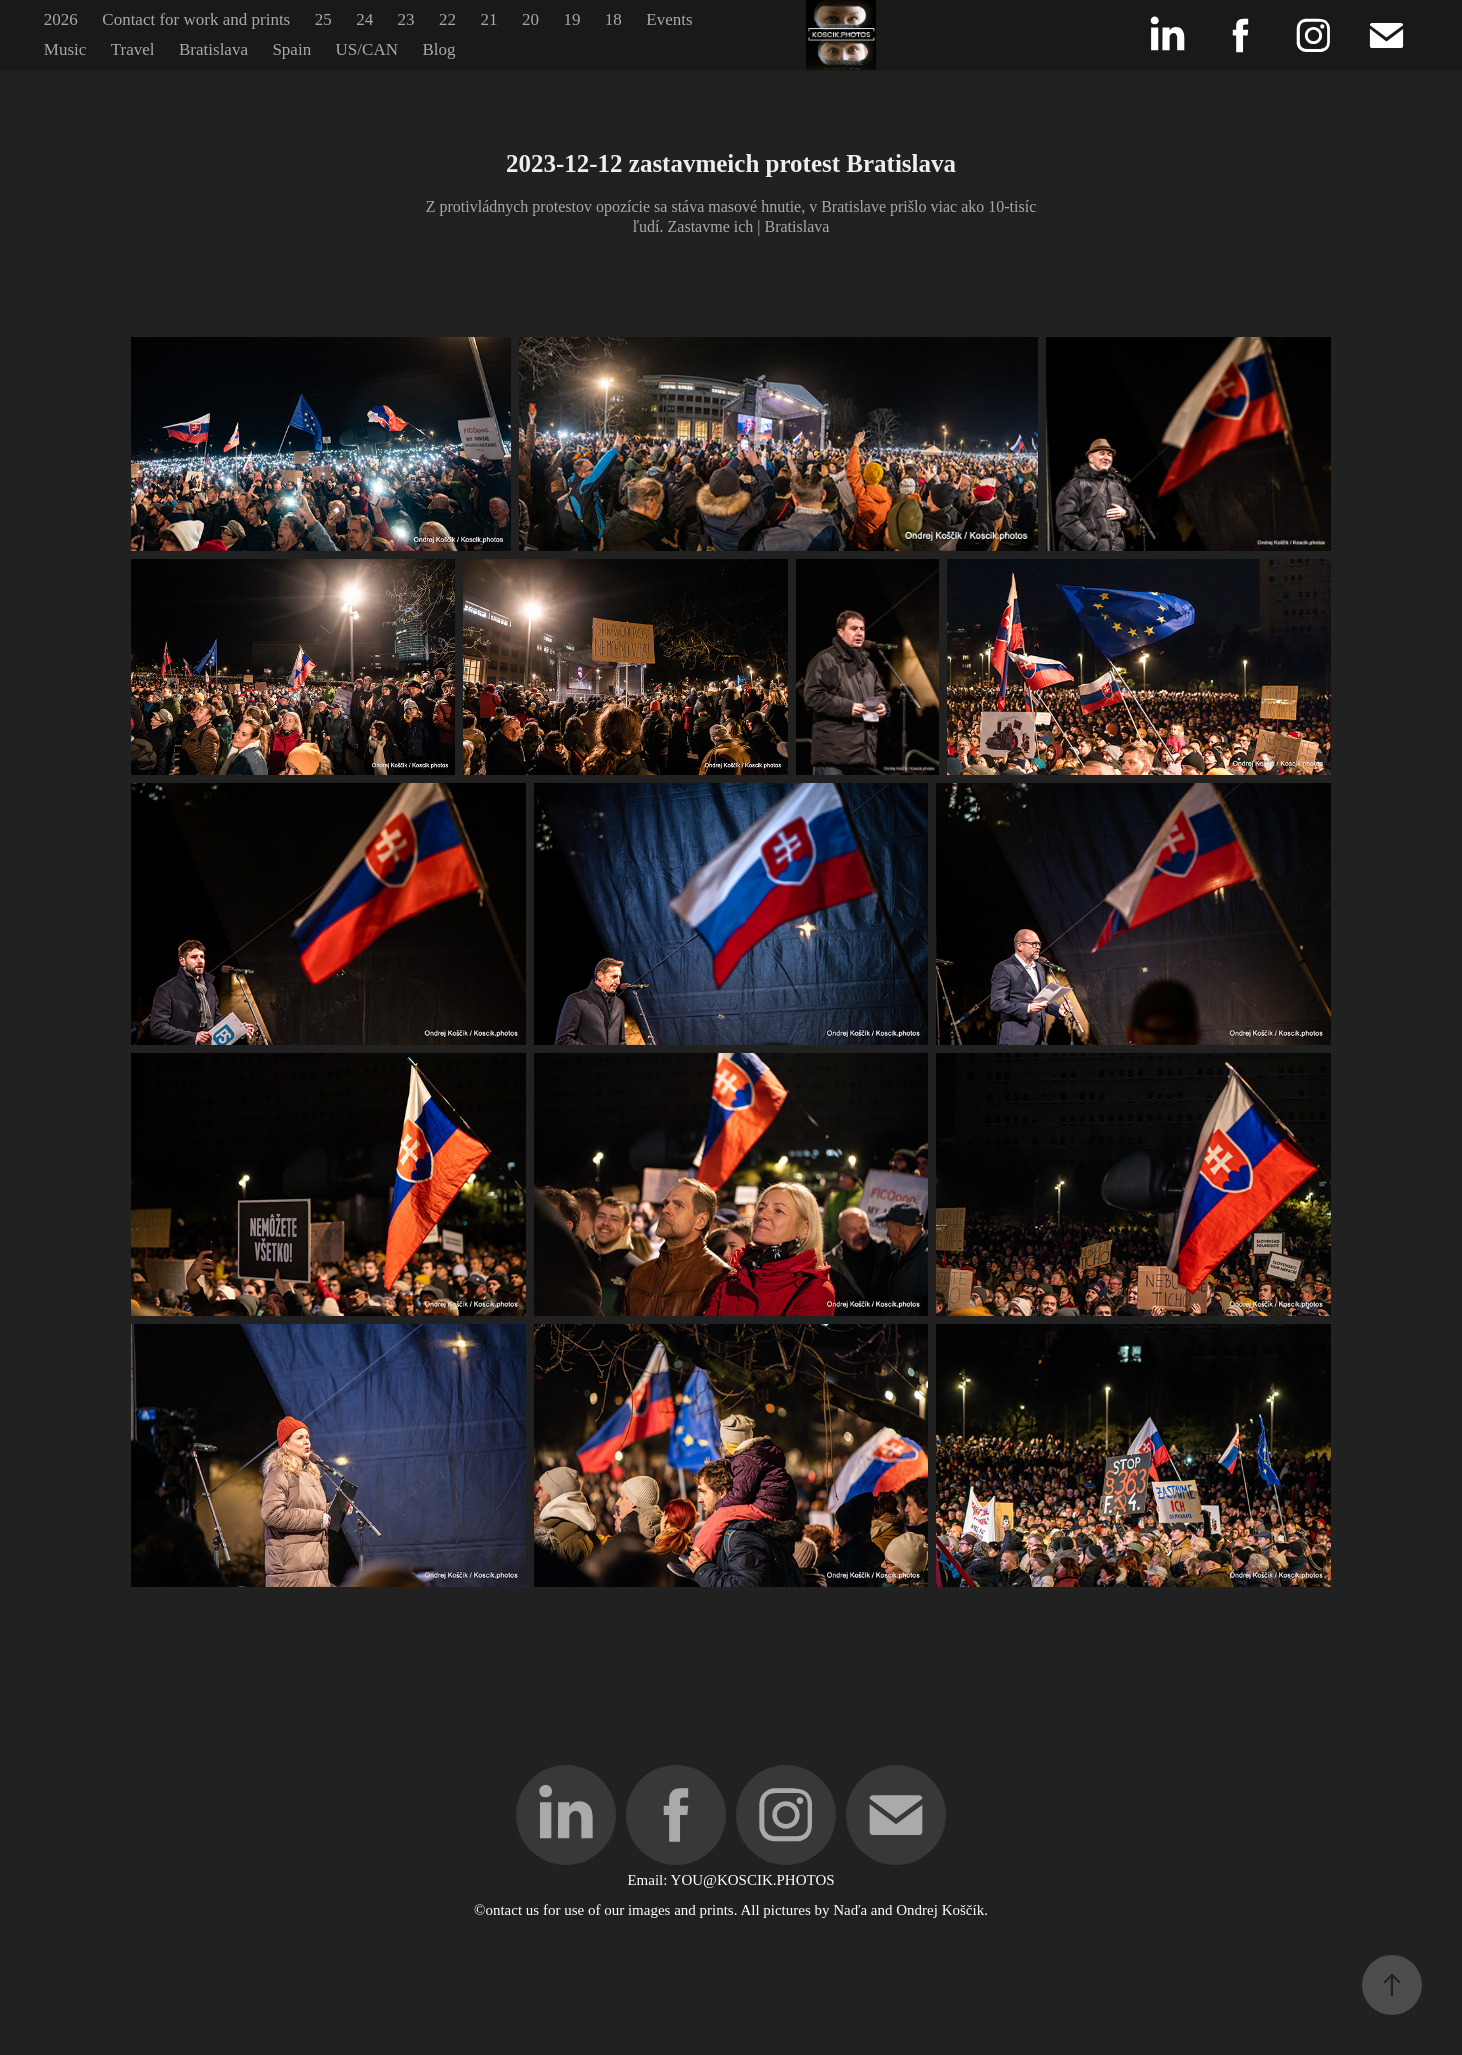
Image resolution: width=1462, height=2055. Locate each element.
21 (488, 19)
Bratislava (213, 49)
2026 (61, 19)
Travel (133, 49)
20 (530, 19)
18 (613, 19)
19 (571, 19)
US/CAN (367, 49)
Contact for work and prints (196, 19)
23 (406, 19)
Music (65, 49)
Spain (291, 49)
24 (364, 19)
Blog (438, 49)
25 (323, 19)
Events (669, 19)
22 (447, 19)
